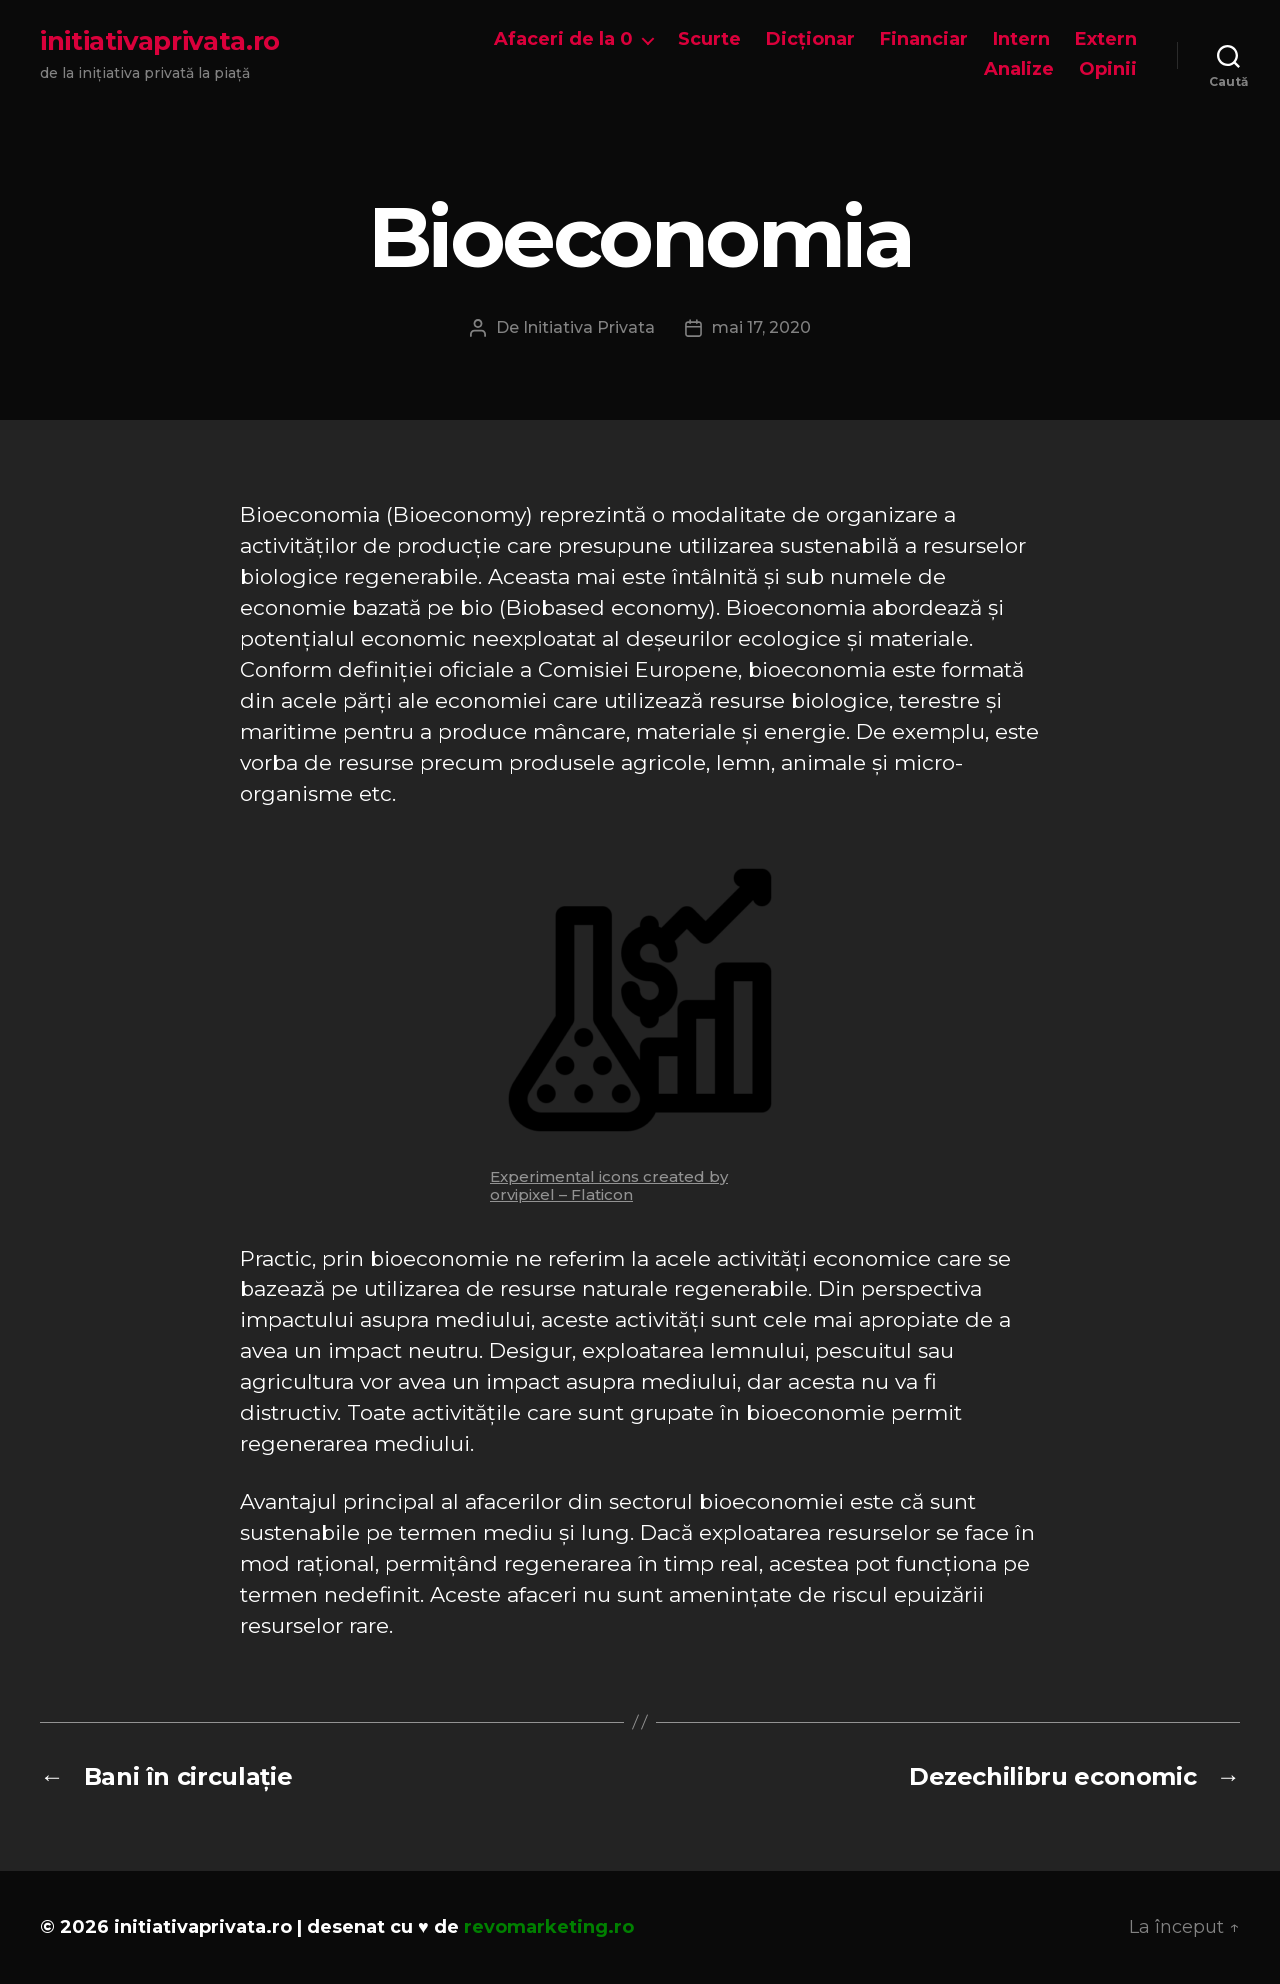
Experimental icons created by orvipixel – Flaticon (609, 1185)
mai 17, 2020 (761, 327)
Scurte (709, 39)
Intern (1021, 39)
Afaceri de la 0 (563, 39)
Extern (1106, 39)
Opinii (1108, 69)
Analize (1019, 69)
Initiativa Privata (589, 327)
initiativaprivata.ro (160, 41)
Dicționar (810, 39)
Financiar (924, 39)
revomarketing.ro (549, 1927)
